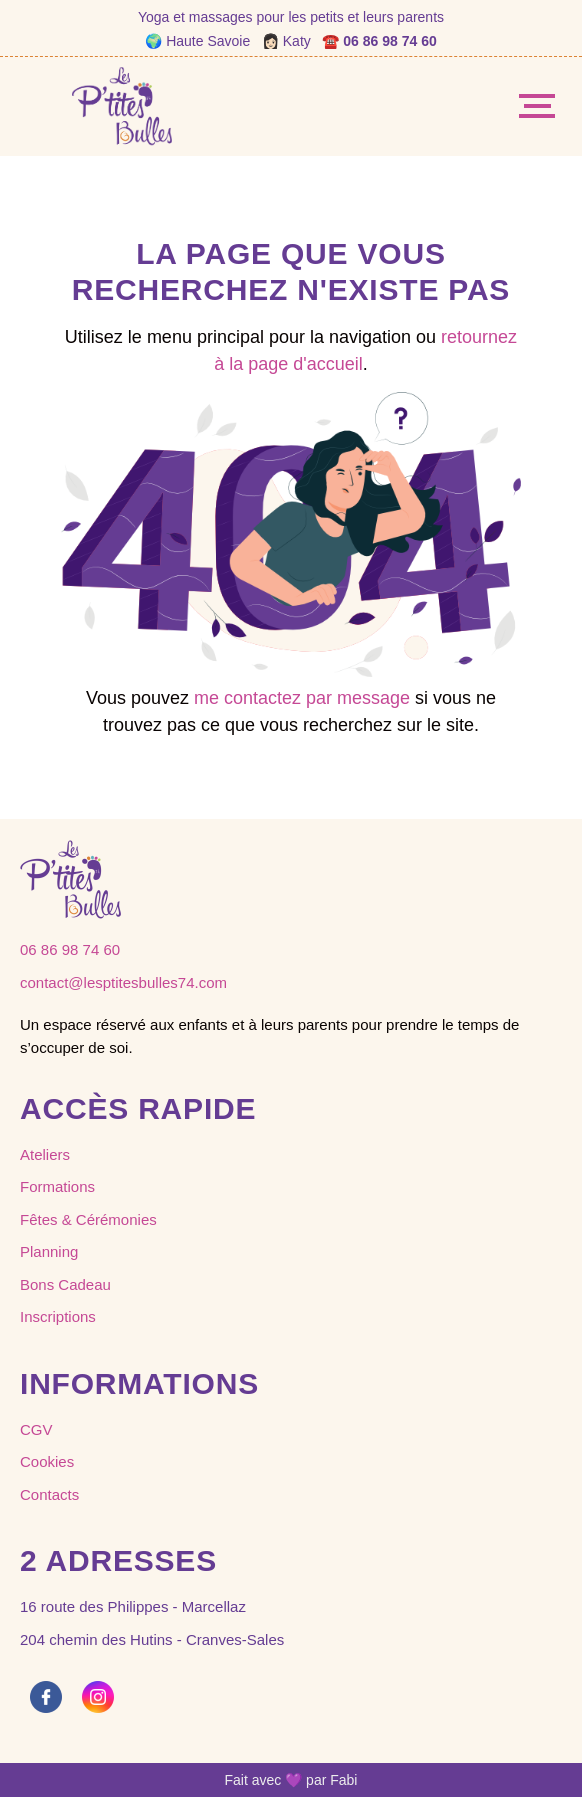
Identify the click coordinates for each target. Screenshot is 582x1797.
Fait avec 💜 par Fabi (291, 1780)
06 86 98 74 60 (389, 41)
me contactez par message (302, 698)
